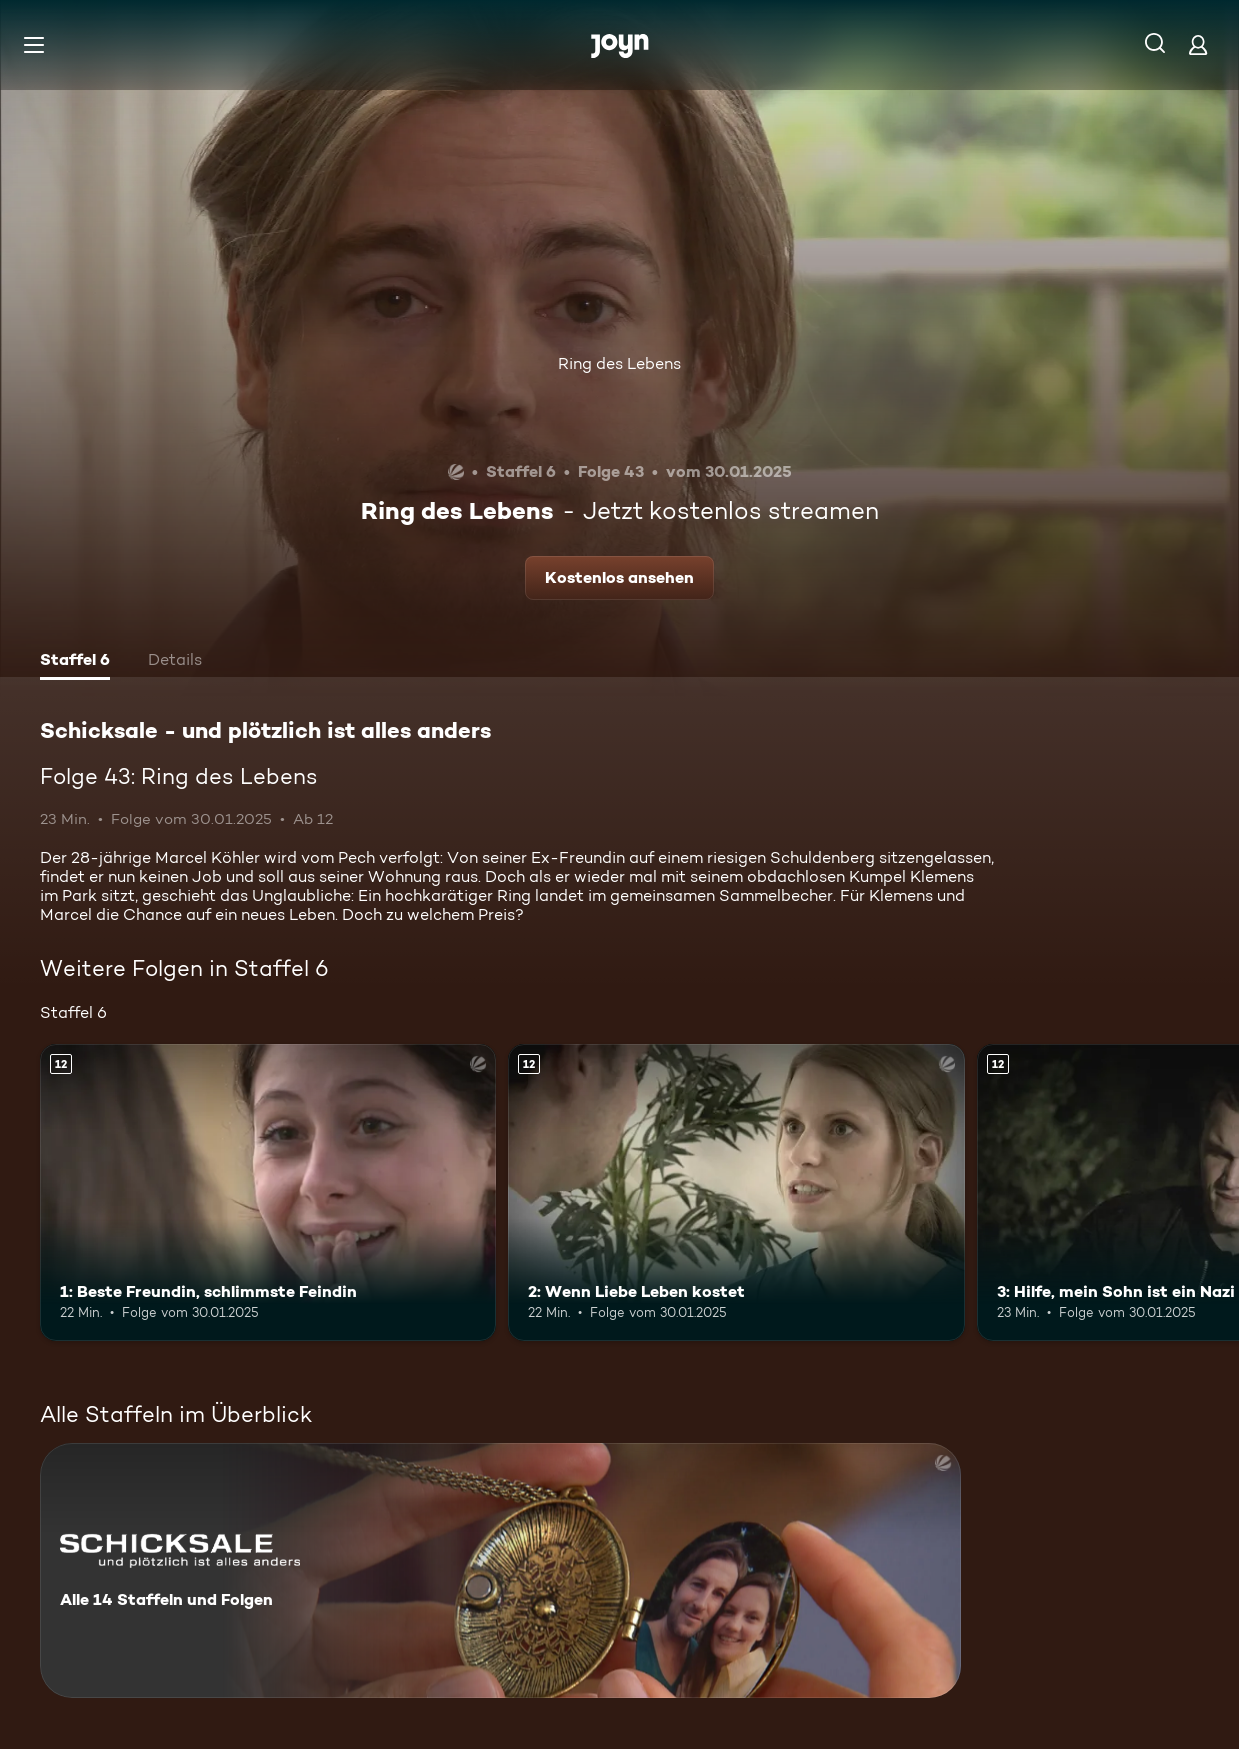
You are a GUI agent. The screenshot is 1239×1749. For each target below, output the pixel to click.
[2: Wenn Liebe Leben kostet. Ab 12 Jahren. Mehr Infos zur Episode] (736, 1192)
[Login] (1198, 44)
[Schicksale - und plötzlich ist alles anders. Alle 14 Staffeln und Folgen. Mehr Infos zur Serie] (500, 1570)
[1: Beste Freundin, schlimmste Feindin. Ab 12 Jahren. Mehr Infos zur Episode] (268, 1192)
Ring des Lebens (619, 363)
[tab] (75, 662)
